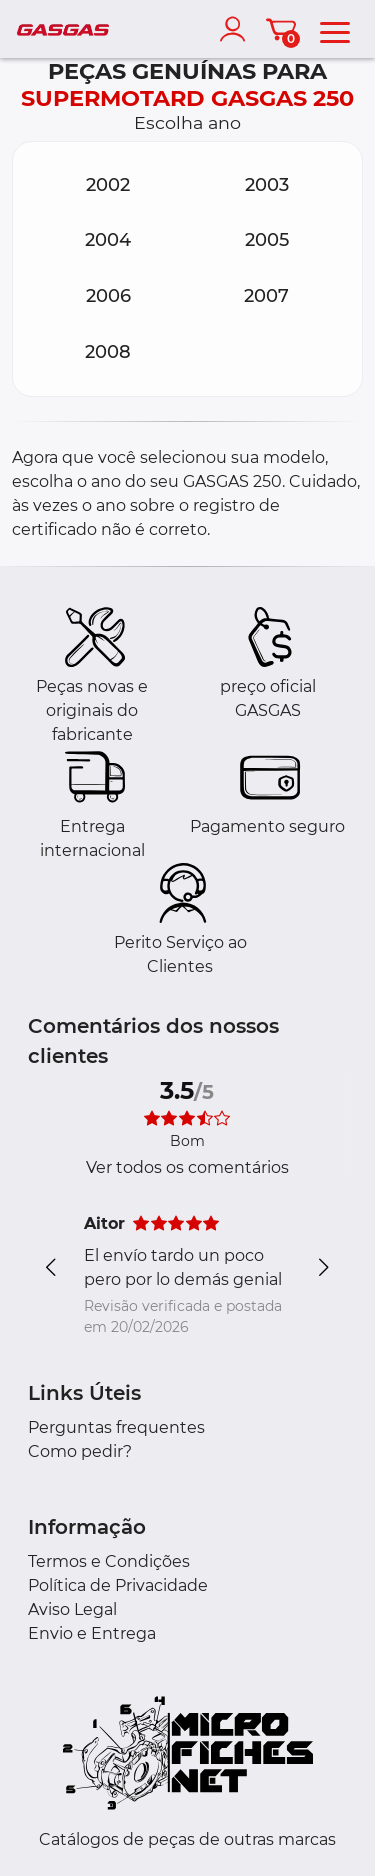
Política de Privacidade (118, 1585)
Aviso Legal (72, 1609)
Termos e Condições (109, 1561)
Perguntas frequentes (116, 1427)
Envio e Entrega (92, 1633)
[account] (237, 29)
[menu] (335, 29)
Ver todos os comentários (187, 1167)
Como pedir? (80, 1451)
